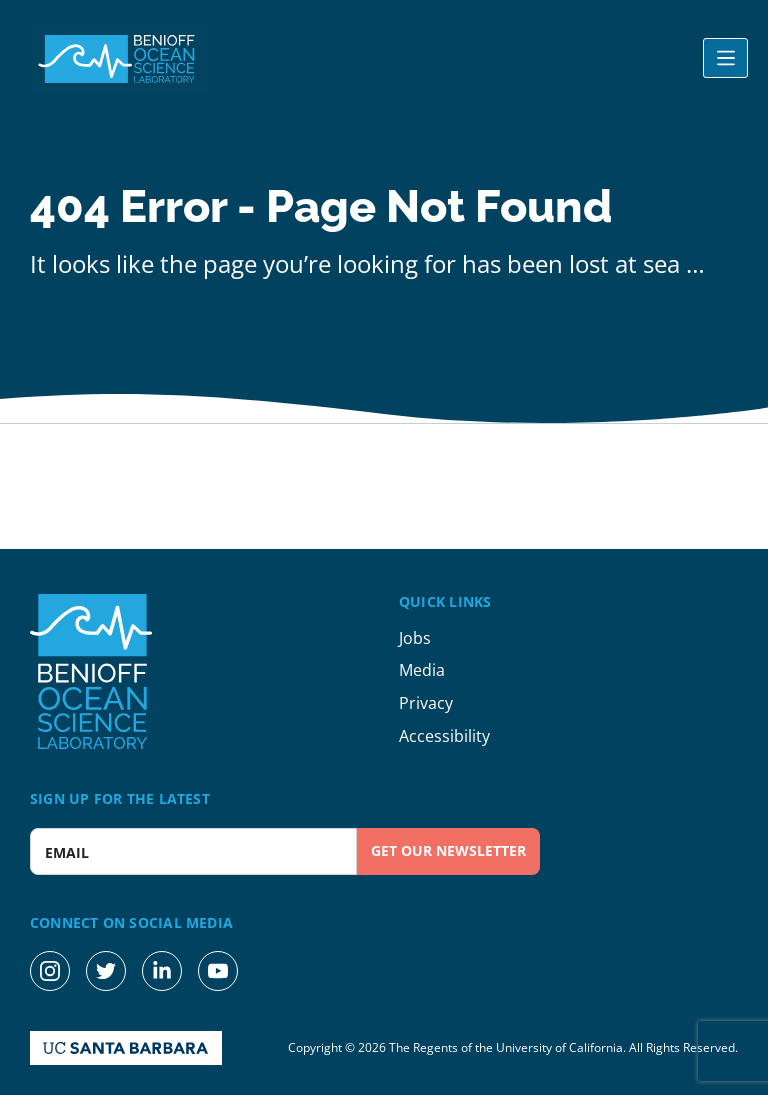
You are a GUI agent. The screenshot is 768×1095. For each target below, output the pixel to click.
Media (422, 670)
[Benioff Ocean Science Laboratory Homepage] (120, 59)
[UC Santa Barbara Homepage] (126, 1048)
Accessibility (444, 736)
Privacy (426, 703)
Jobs (415, 638)
